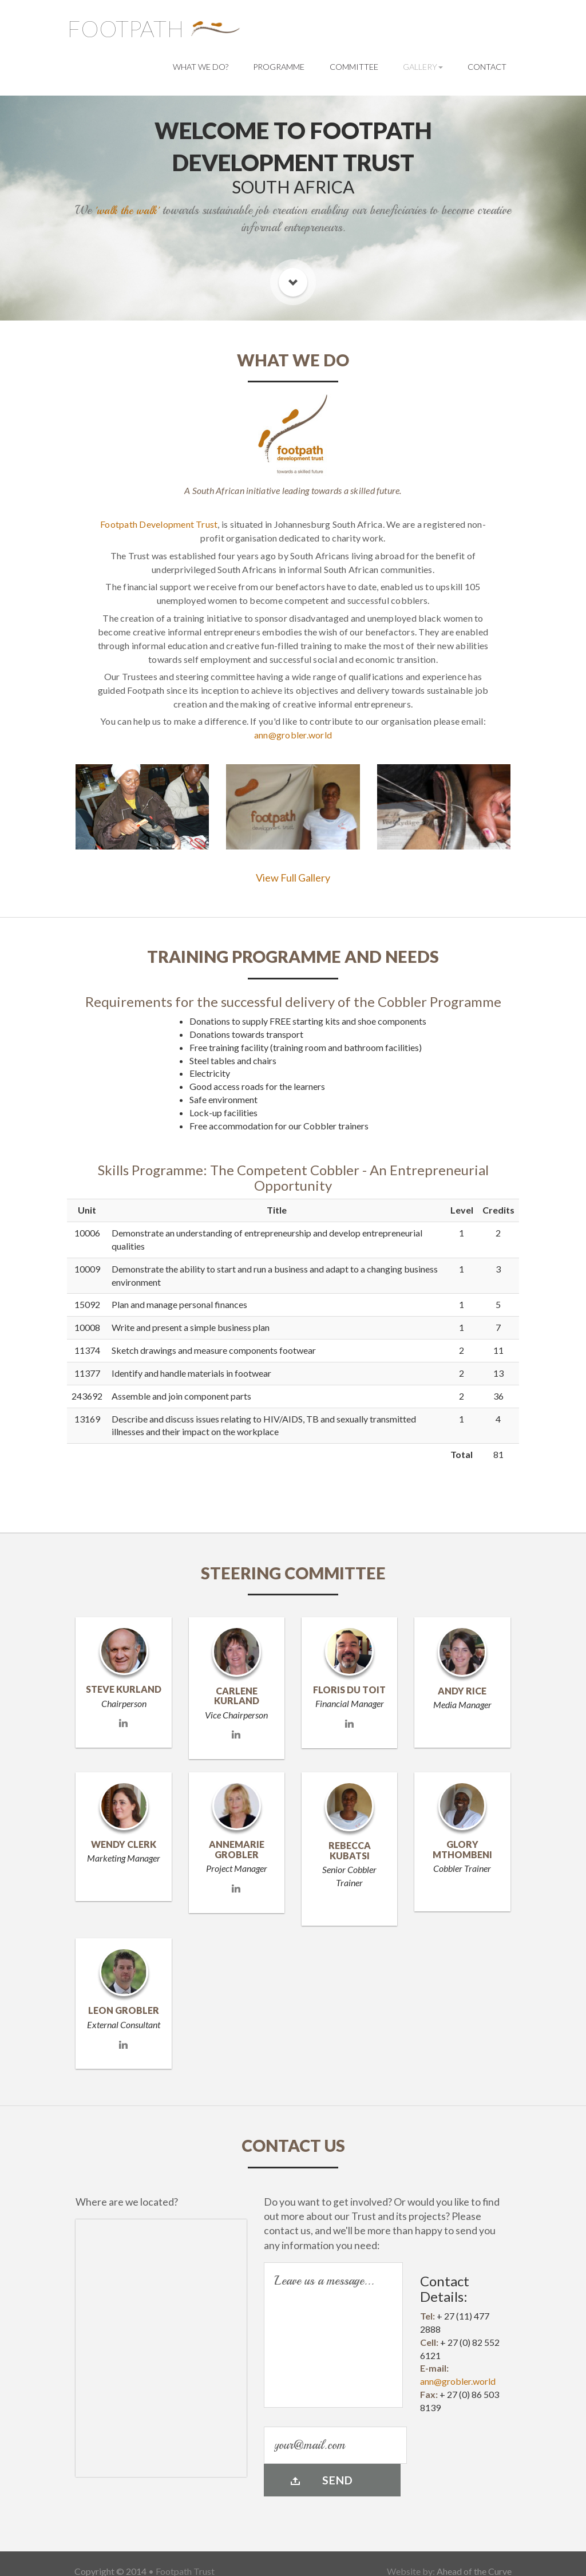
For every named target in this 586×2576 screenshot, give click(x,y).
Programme (278, 67)
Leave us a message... (333, 2335)
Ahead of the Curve (474, 2555)
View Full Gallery (293, 877)
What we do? (200, 67)
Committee (354, 67)
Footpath (125, 28)
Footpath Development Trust (158, 524)
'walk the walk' (127, 210)
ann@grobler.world (293, 734)
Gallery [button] (423, 67)
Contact (487, 67)
